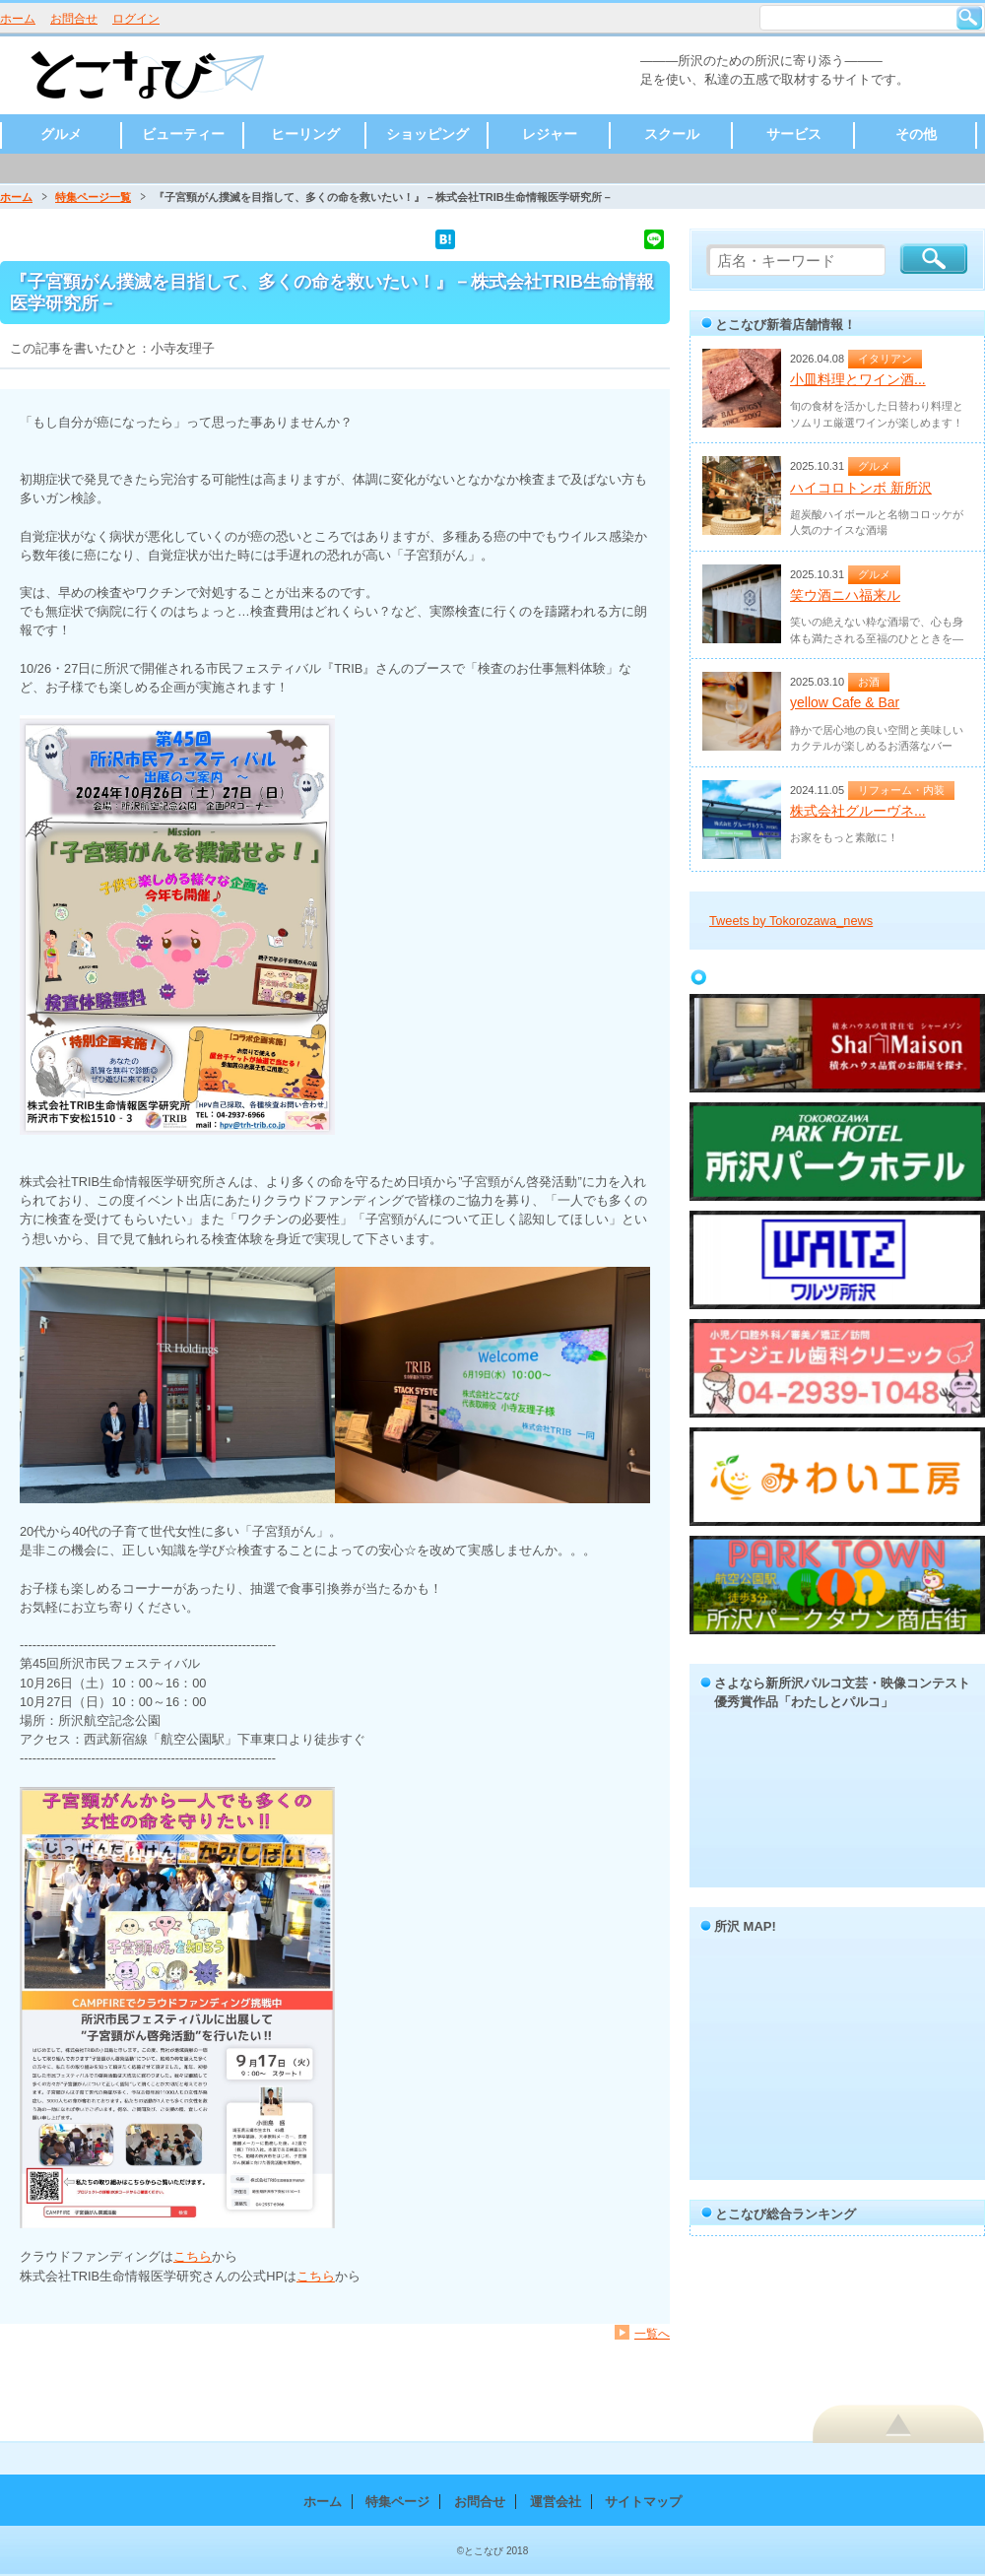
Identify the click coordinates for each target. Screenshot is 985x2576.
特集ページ (397, 2501)
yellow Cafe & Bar (844, 702)
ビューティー (183, 134)
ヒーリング (305, 134)
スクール (671, 134)
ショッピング (427, 134)
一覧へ (652, 2333)
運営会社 (555, 2501)
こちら (192, 2256)
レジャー (549, 134)
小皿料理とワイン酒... (858, 379)
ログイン (136, 19)
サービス (793, 134)
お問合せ (74, 19)
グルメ (61, 134)
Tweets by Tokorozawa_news (791, 920)
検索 (969, 18)
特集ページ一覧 (93, 197)
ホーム (17, 19)
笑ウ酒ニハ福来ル (845, 595)
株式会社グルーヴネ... (858, 811)
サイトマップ (643, 2501)
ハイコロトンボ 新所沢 (861, 487)
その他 (916, 134)
